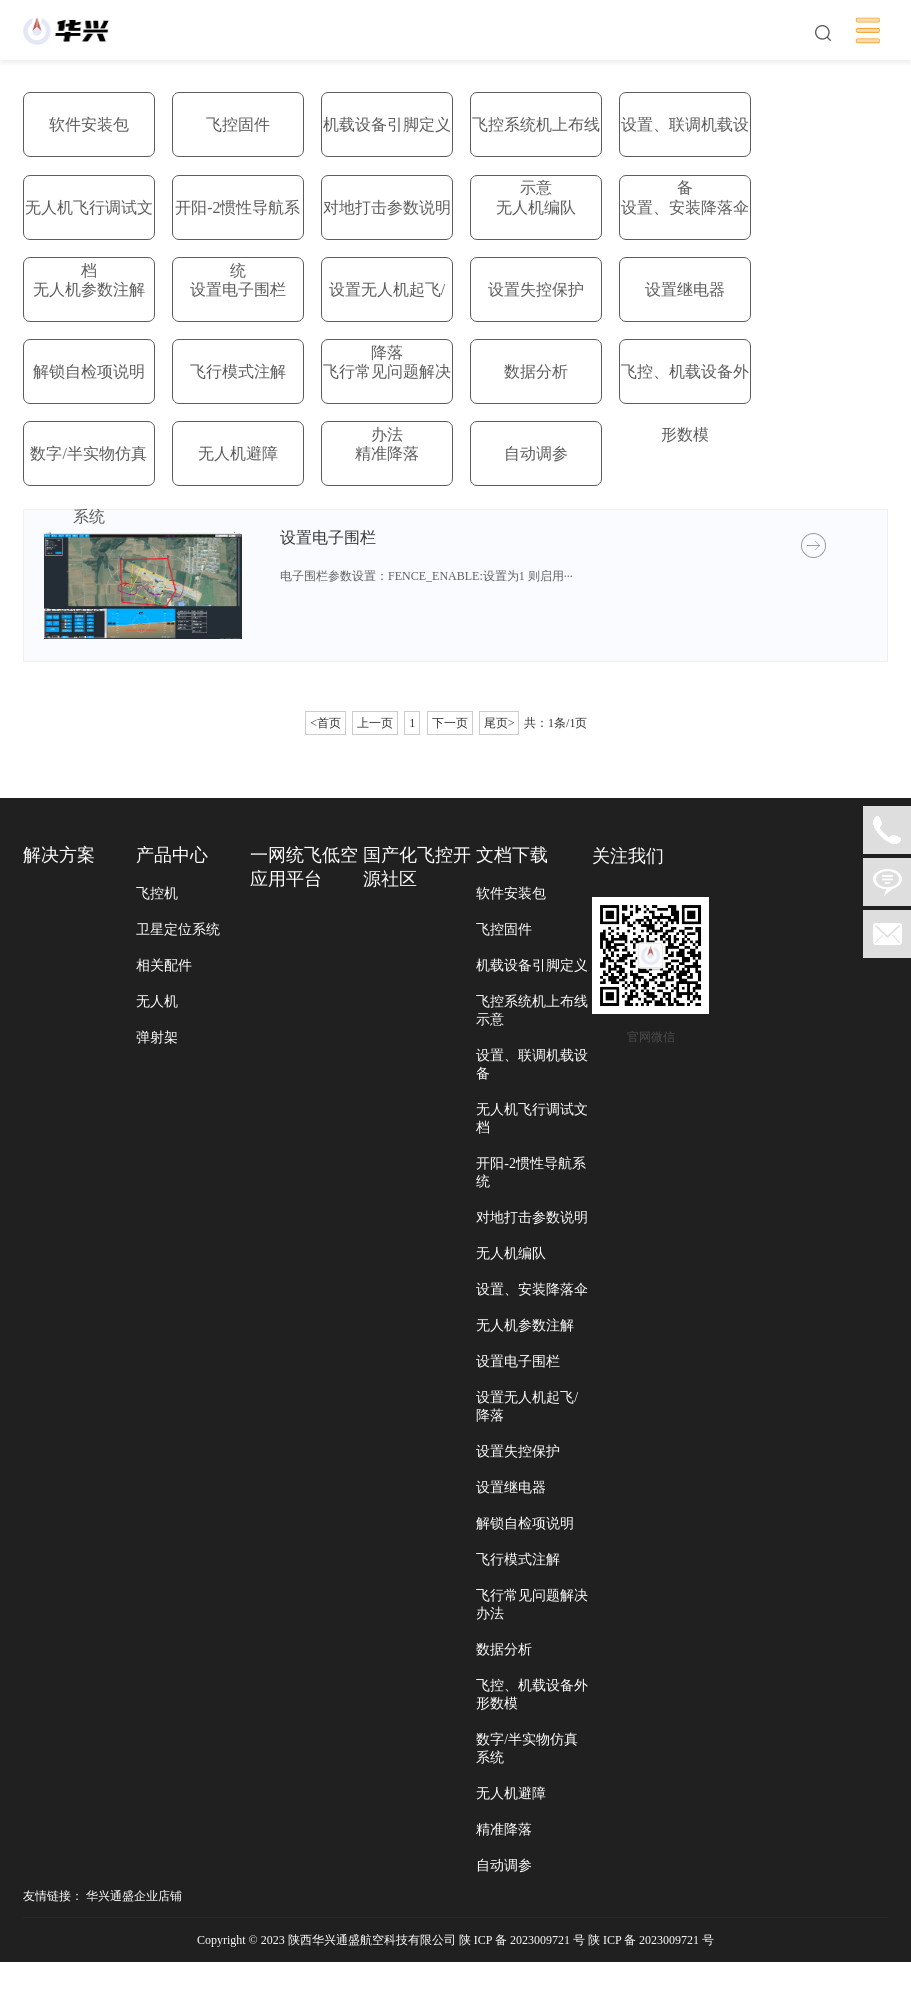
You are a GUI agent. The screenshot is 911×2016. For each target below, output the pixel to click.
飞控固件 (238, 124)
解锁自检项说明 (89, 371)
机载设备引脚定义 (387, 124)
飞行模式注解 (238, 371)
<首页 (325, 723)
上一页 (375, 723)
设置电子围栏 (238, 289)
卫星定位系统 (175, 930)
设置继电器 (685, 289)
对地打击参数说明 (387, 207)
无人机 (154, 1002)
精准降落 (387, 453)
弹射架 (154, 1038)
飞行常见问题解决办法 (387, 403)
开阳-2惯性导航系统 (237, 239)
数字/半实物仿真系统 (88, 485)
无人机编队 (536, 207)
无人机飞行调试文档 (89, 239)
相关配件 (161, 966)
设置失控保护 (536, 289)
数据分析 (536, 371)
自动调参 (536, 453)
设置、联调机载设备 (685, 156)
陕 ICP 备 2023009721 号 (652, 1994)
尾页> (499, 723)
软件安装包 (89, 124)
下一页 (450, 723)
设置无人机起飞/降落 (387, 321)
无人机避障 (238, 453)
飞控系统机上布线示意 (536, 156)
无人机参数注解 (89, 289)
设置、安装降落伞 (685, 207)
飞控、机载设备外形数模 (685, 403)
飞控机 (154, 894)
